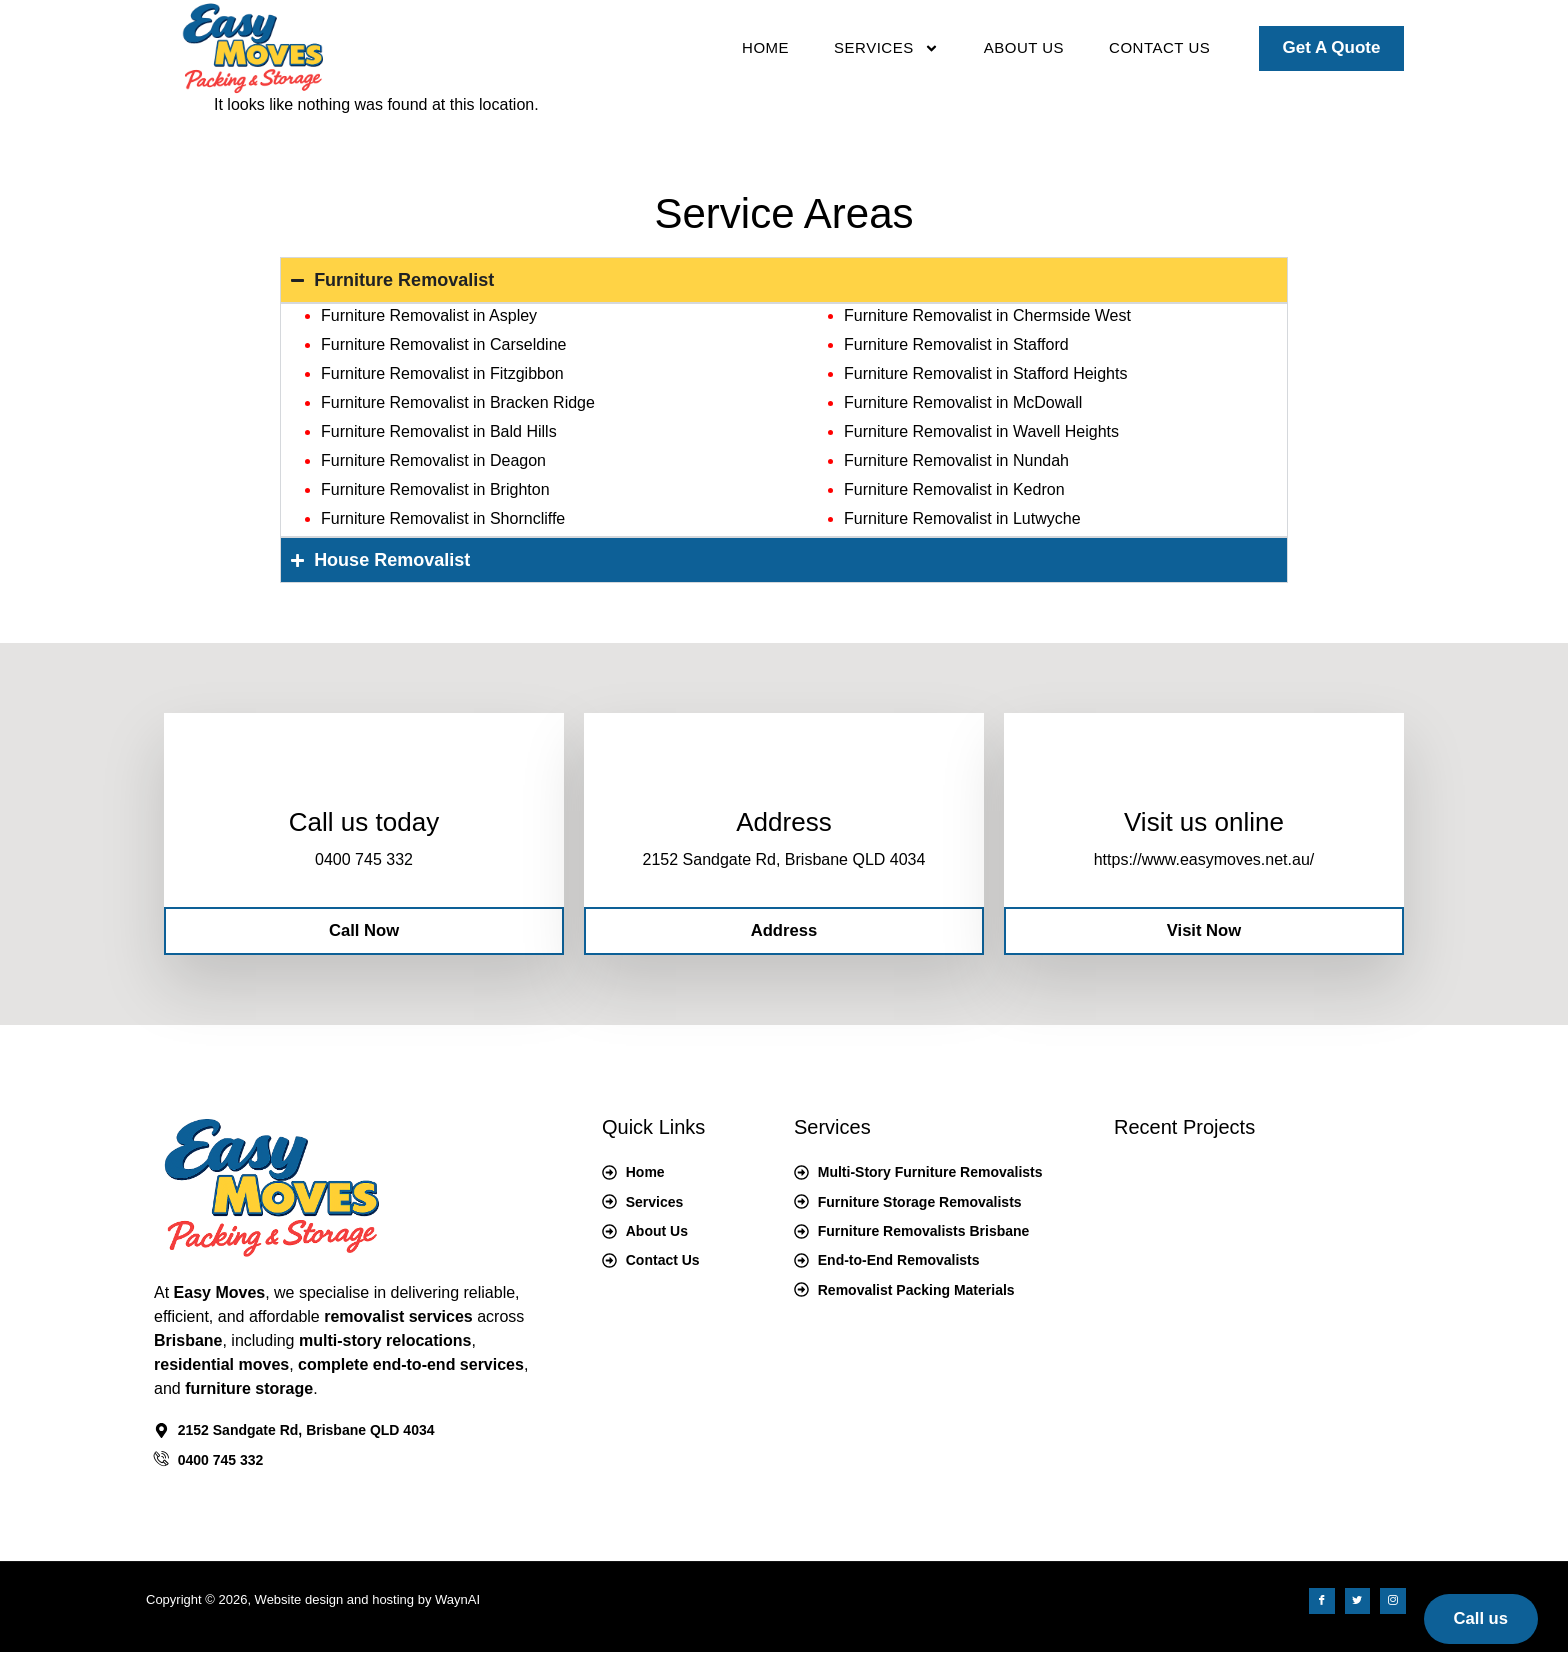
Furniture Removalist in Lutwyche (962, 518)
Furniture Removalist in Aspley (429, 315)
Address (783, 823)
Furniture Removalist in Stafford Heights (985, 373)
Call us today (364, 823)
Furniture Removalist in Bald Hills (439, 431)
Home (765, 47)
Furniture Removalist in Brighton (435, 489)
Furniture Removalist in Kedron (954, 489)
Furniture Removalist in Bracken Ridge (458, 402)
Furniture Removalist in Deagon (433, 460)
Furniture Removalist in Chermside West (987, 315)
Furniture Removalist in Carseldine (443, 344)
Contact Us (1159, 47)
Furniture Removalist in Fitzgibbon (442, 373)
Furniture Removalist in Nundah (956, 460)
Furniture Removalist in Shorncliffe (443, 518)
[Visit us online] (1204, 773)
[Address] (784, 773)
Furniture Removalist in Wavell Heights (981, 431)
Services (886, 48)
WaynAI (457, 1601)
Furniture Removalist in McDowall (963, 402)
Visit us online (1204, 823)
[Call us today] (364, 773)
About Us (1024, 47)
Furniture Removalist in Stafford (956, 344)
